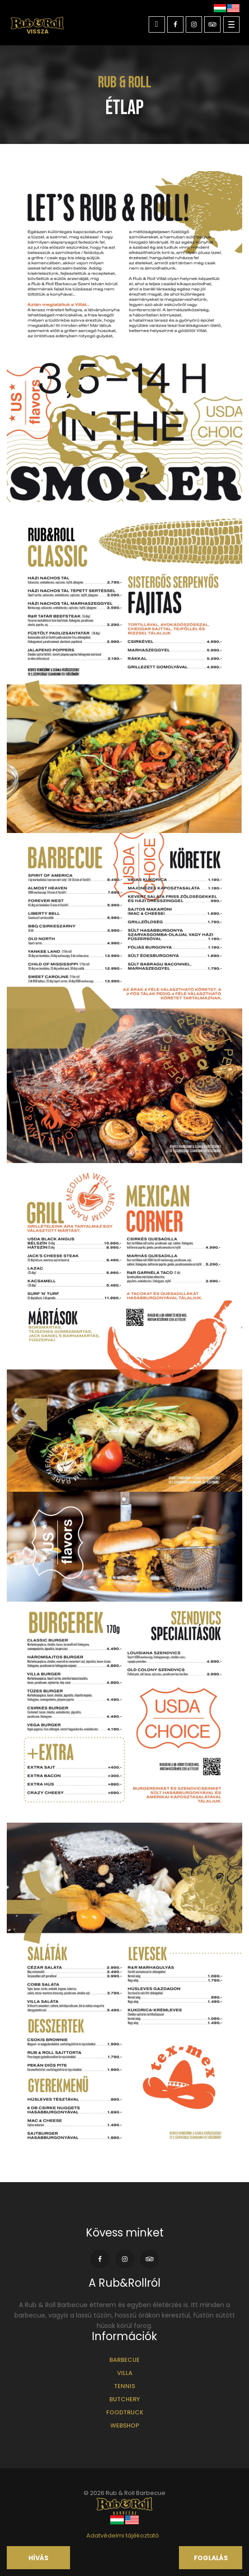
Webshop (124, 2425)
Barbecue (124, 2360)
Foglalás (211, 2557)
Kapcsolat (157, 25)
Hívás (38, 2557)
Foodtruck (124, 2412)
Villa (124, 2373)
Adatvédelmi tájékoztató (122, 2535)
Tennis (124, 2386)
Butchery (124, 2399)
